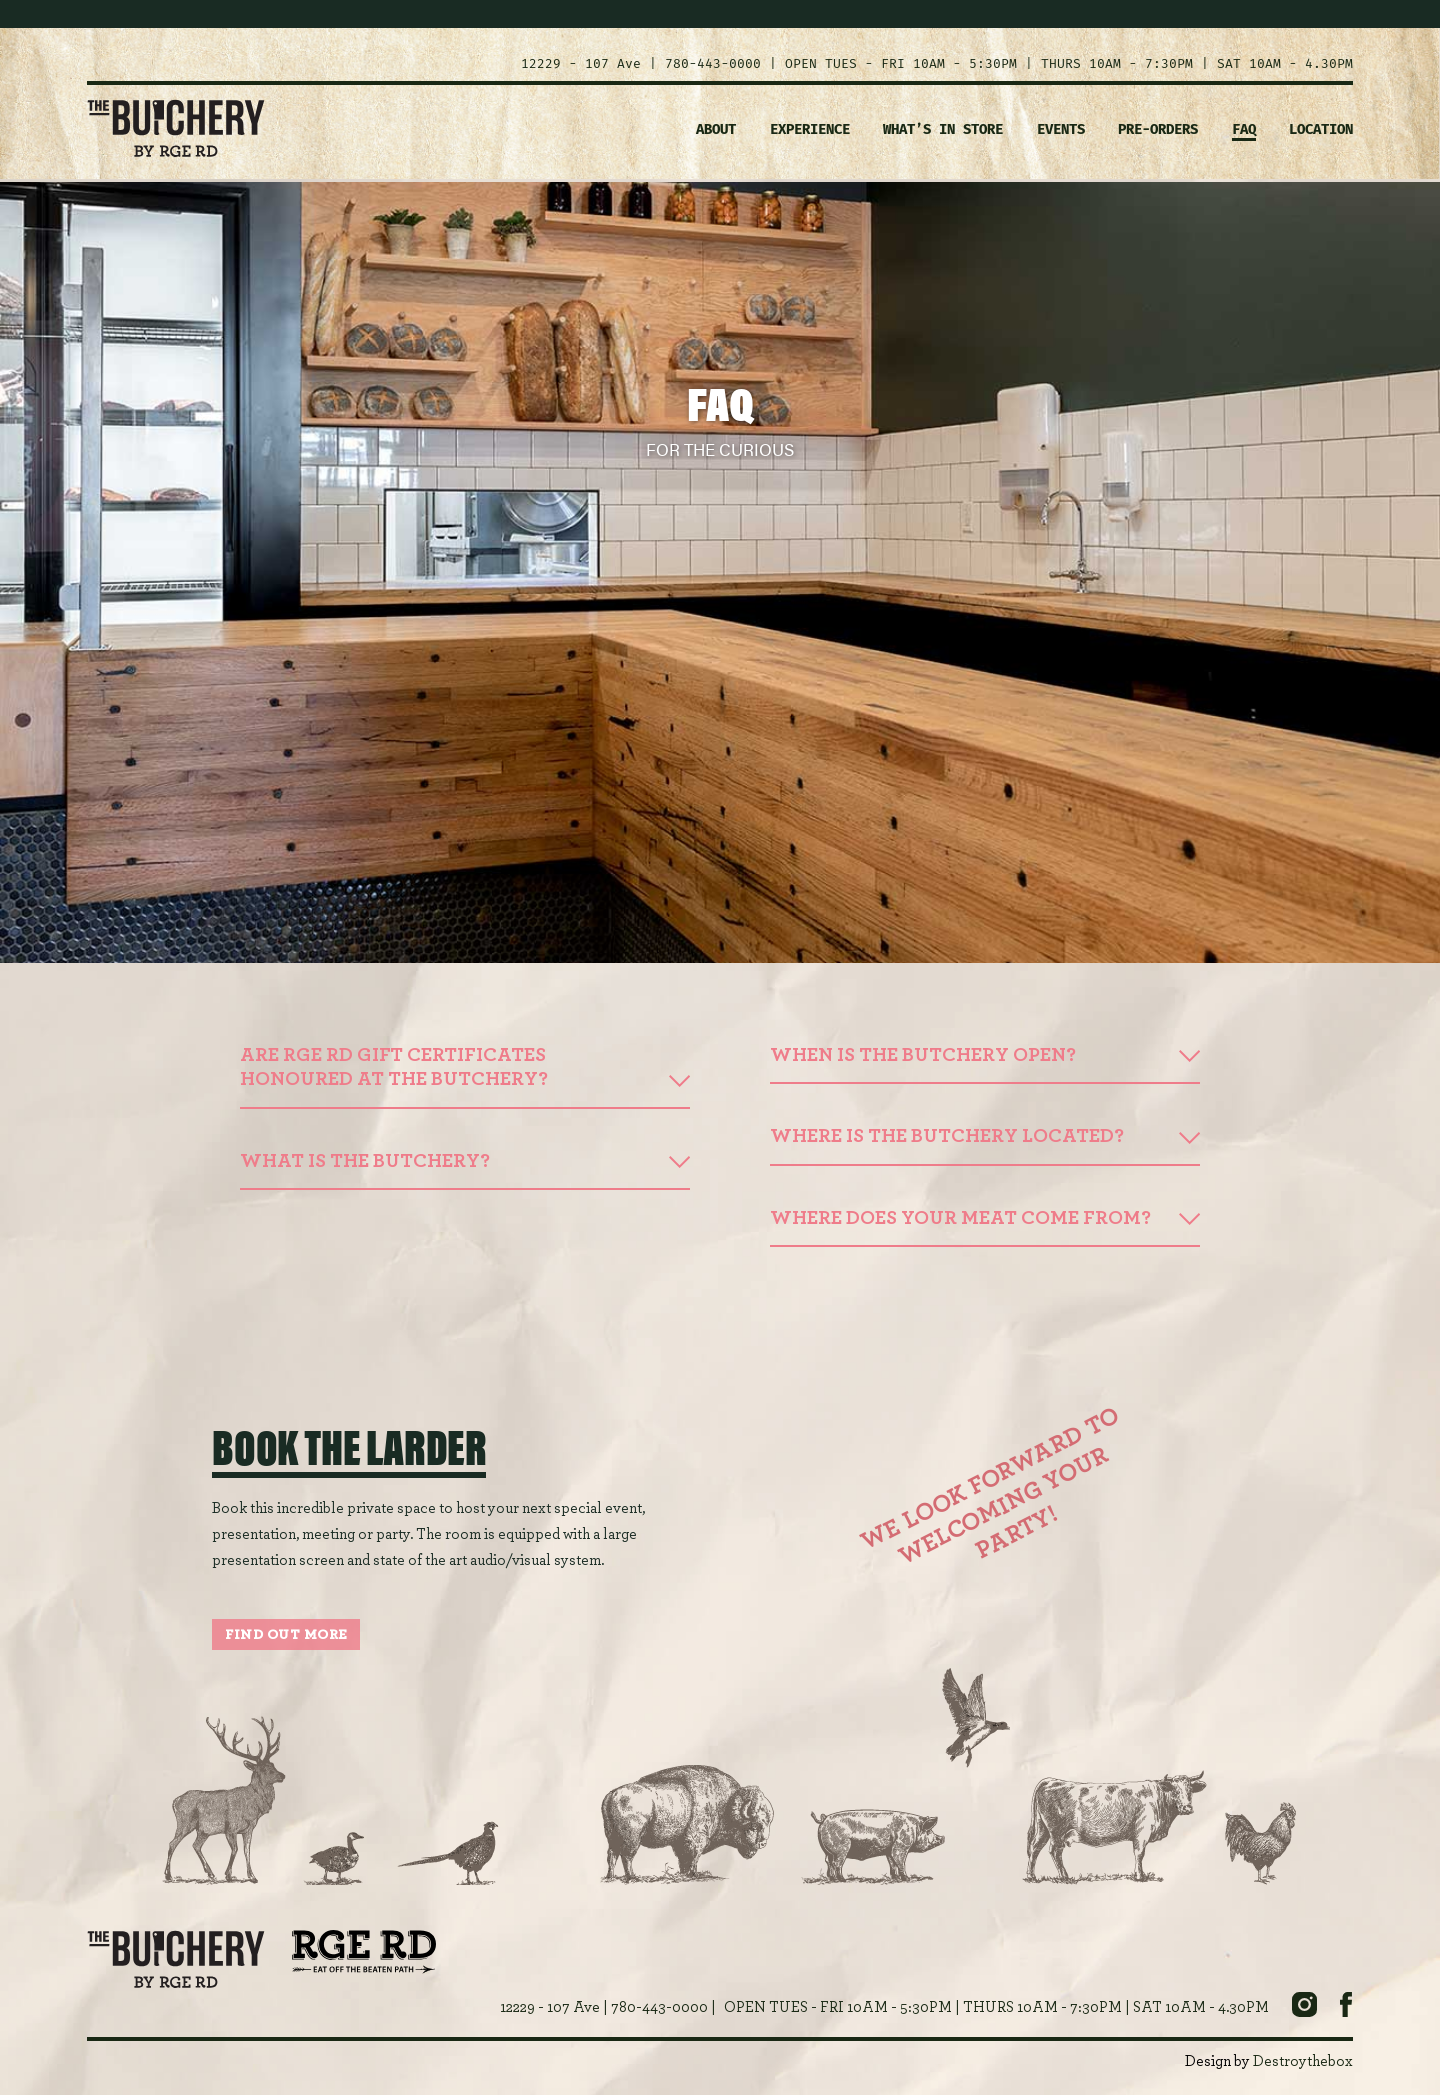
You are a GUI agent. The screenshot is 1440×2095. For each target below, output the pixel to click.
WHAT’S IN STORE (943, 129)
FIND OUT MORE (286, 1635)
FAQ (1244, 129)
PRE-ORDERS (1158, 129)
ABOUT (716, 129)
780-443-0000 (713, 63)
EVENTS (1061, 129)
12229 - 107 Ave (581, 63)
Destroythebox (1303, 2061)
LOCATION (1321, 129)
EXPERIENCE (810, 129)
